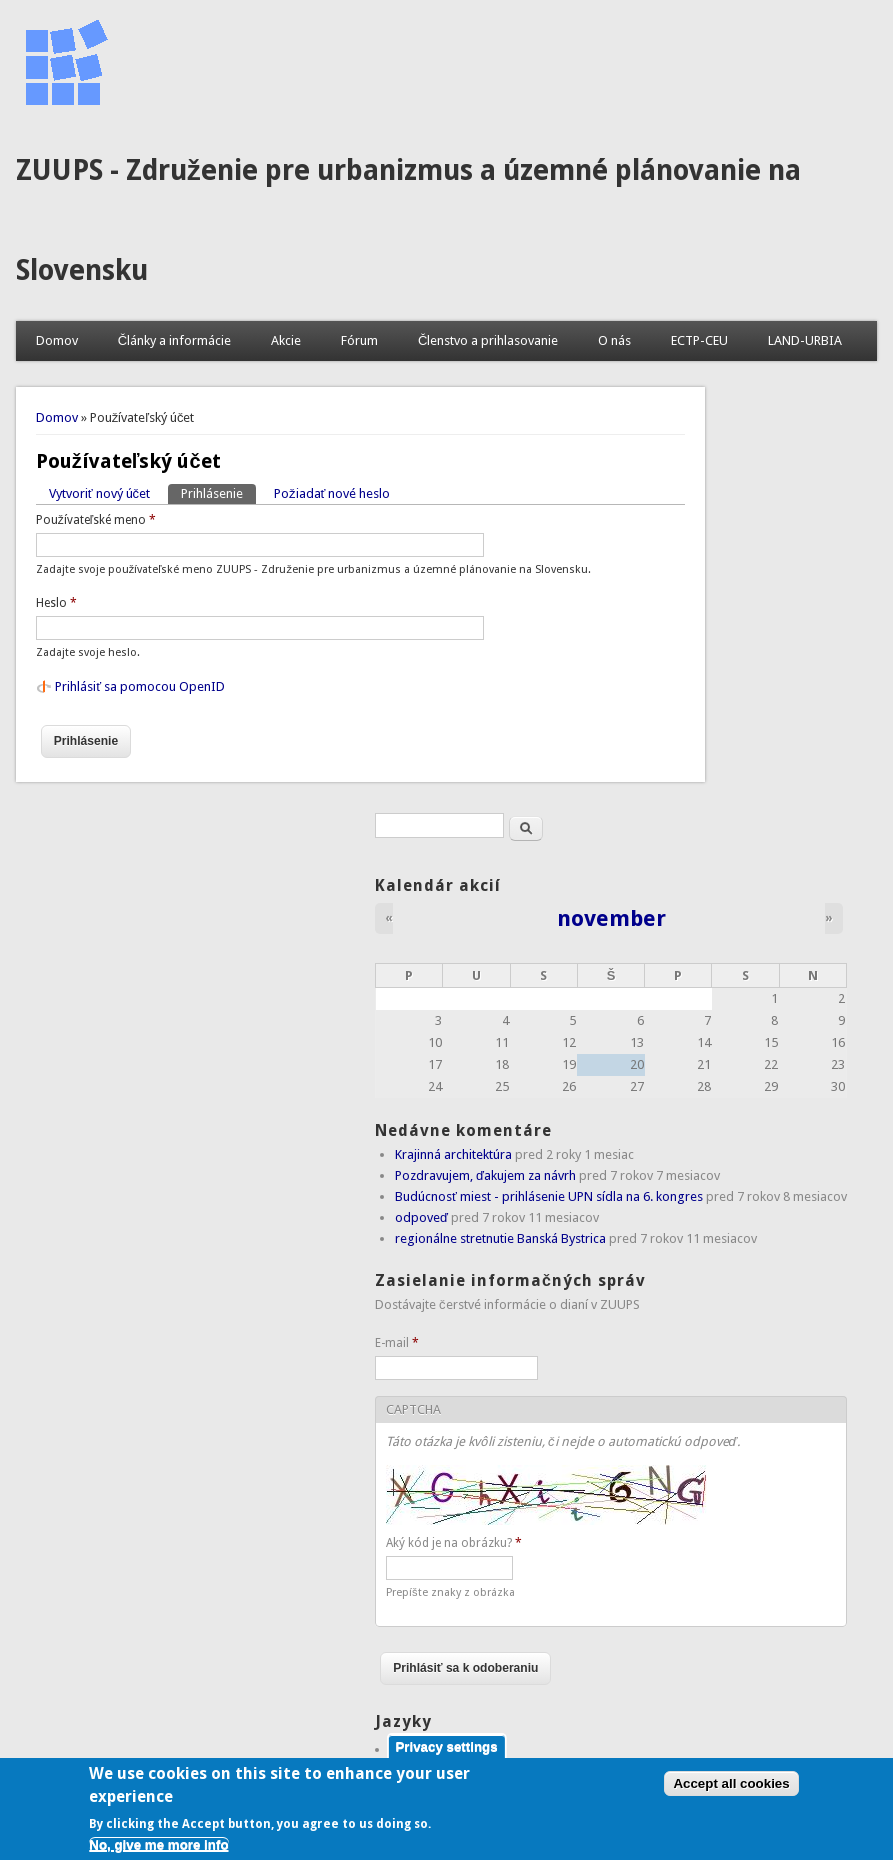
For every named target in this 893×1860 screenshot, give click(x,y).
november (611, 918)
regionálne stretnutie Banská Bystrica (500, 1238)
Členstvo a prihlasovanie (488, 340)
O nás (614, 340)
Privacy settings (446, 1754)
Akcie (286, 340)
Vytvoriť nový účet (99, 493)
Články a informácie (174, 340)
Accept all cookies (731, 1792)
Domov (57, 340)
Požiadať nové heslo (332, 493)
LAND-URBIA (805, 340)
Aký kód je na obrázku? (454, 1543)
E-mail (397, 1343)
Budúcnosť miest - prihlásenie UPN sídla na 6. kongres (549, 1196)
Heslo (56, 603)
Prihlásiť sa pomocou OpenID (140, 686)
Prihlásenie (218, 492)
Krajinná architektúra (453, 1154)
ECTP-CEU (699, 340)
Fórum (359, 340)
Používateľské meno (96, 520)
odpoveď (421, 1217)
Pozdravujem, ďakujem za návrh (485, 1175)
